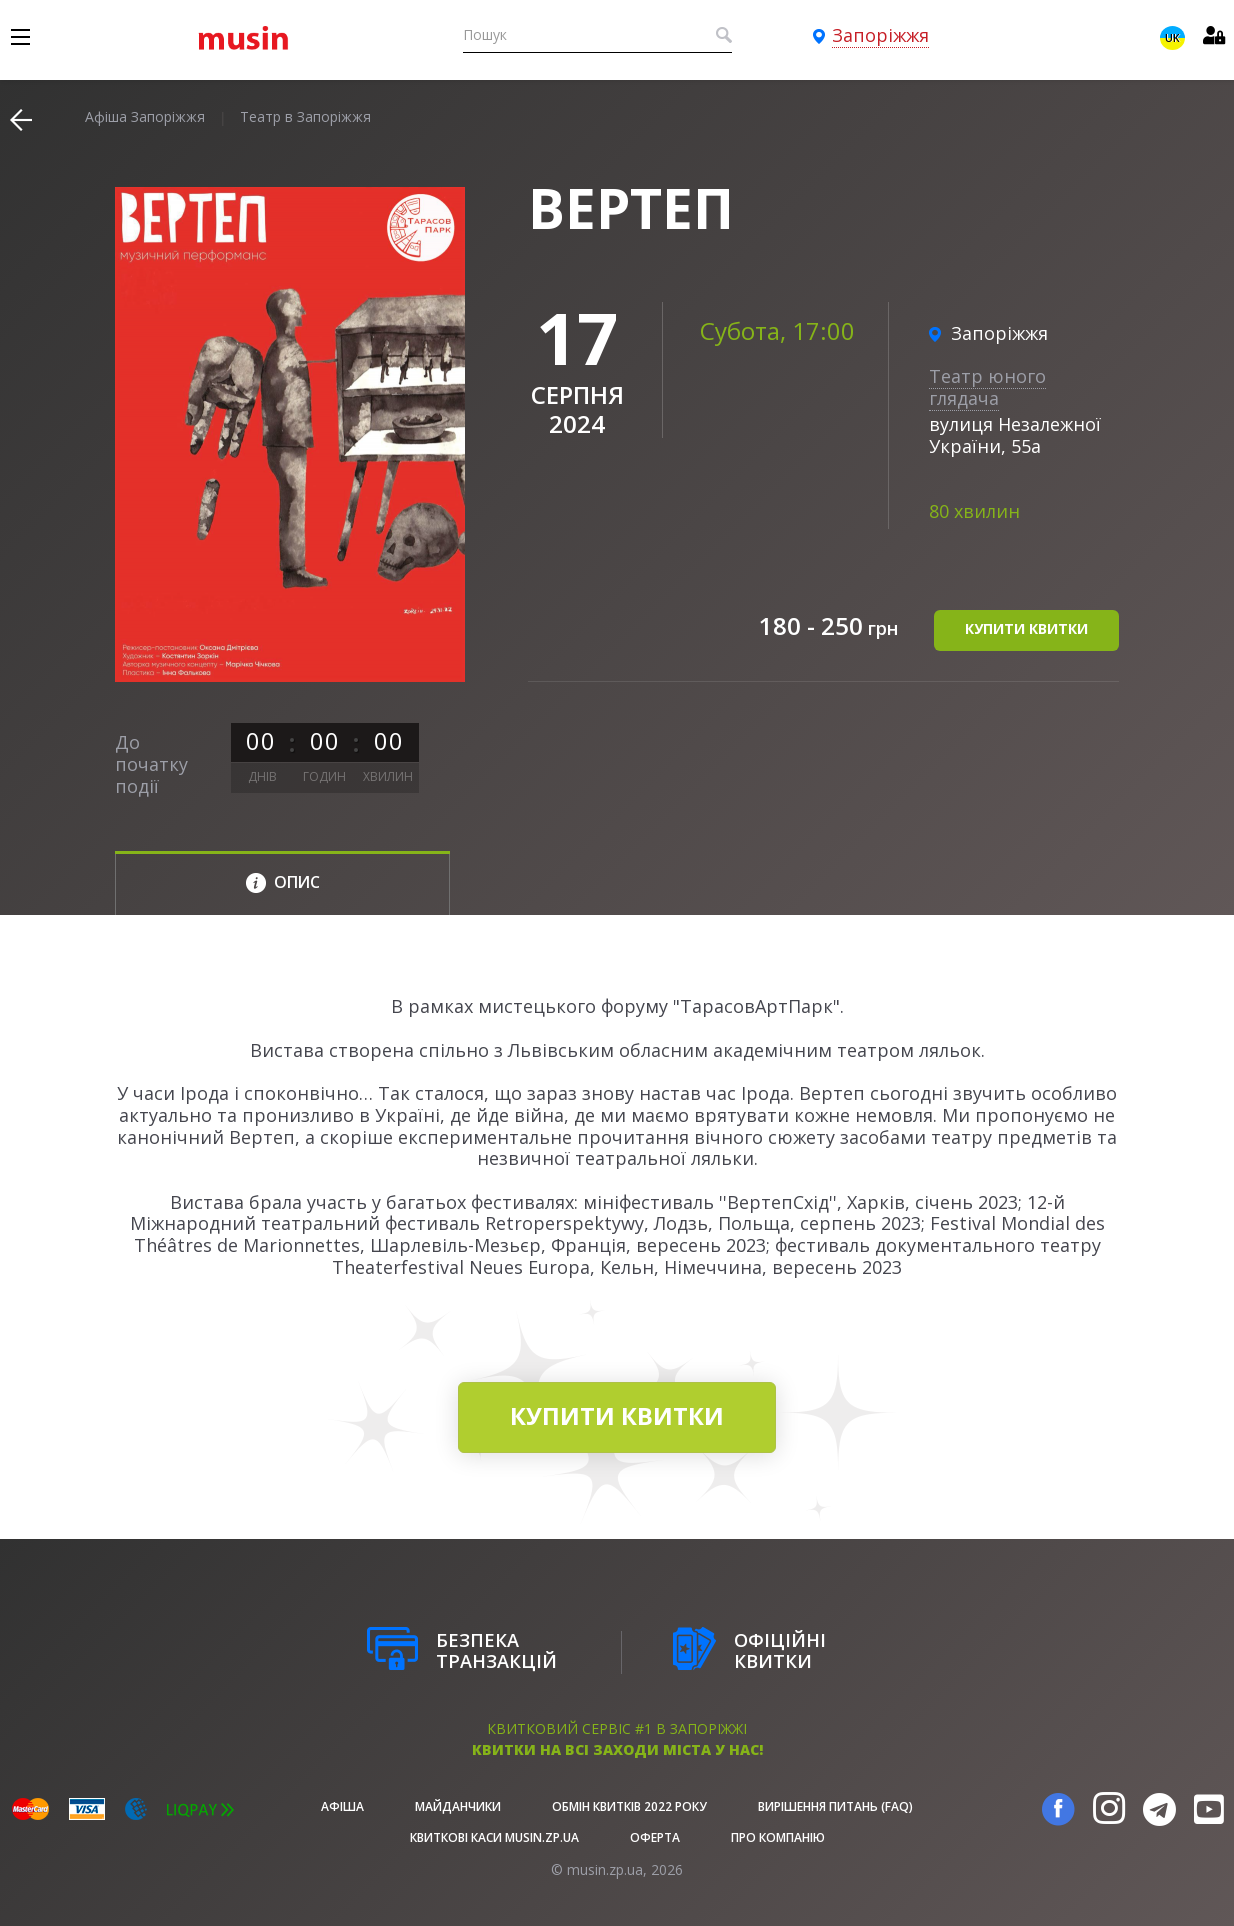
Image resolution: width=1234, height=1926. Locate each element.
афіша (342, 1806)
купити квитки (1026, 628)
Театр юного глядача (987, 387)
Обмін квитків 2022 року (629, 1806)
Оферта (655, 1837)
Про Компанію (778, 1837)
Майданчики (458, 1806)
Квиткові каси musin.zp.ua (494, 1837)
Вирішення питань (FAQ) (835, 1806)
